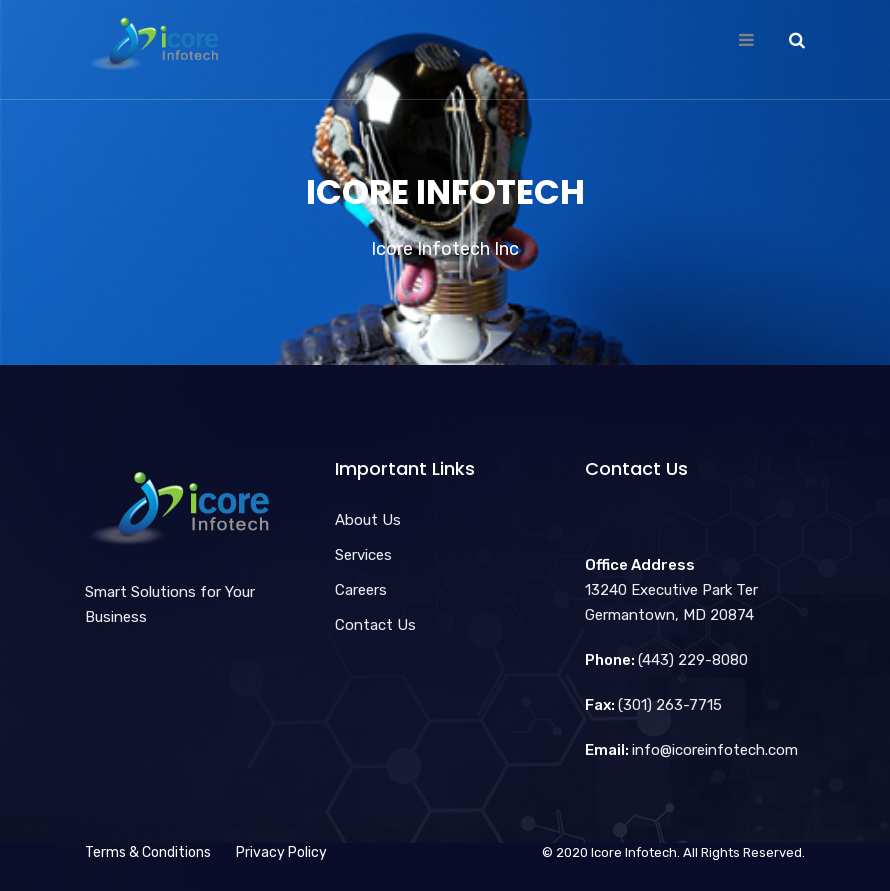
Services (363, 555)
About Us (368, 520)
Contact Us (375, 625)
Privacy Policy (281, 852)
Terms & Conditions (148, 852)
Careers (361, 590)
